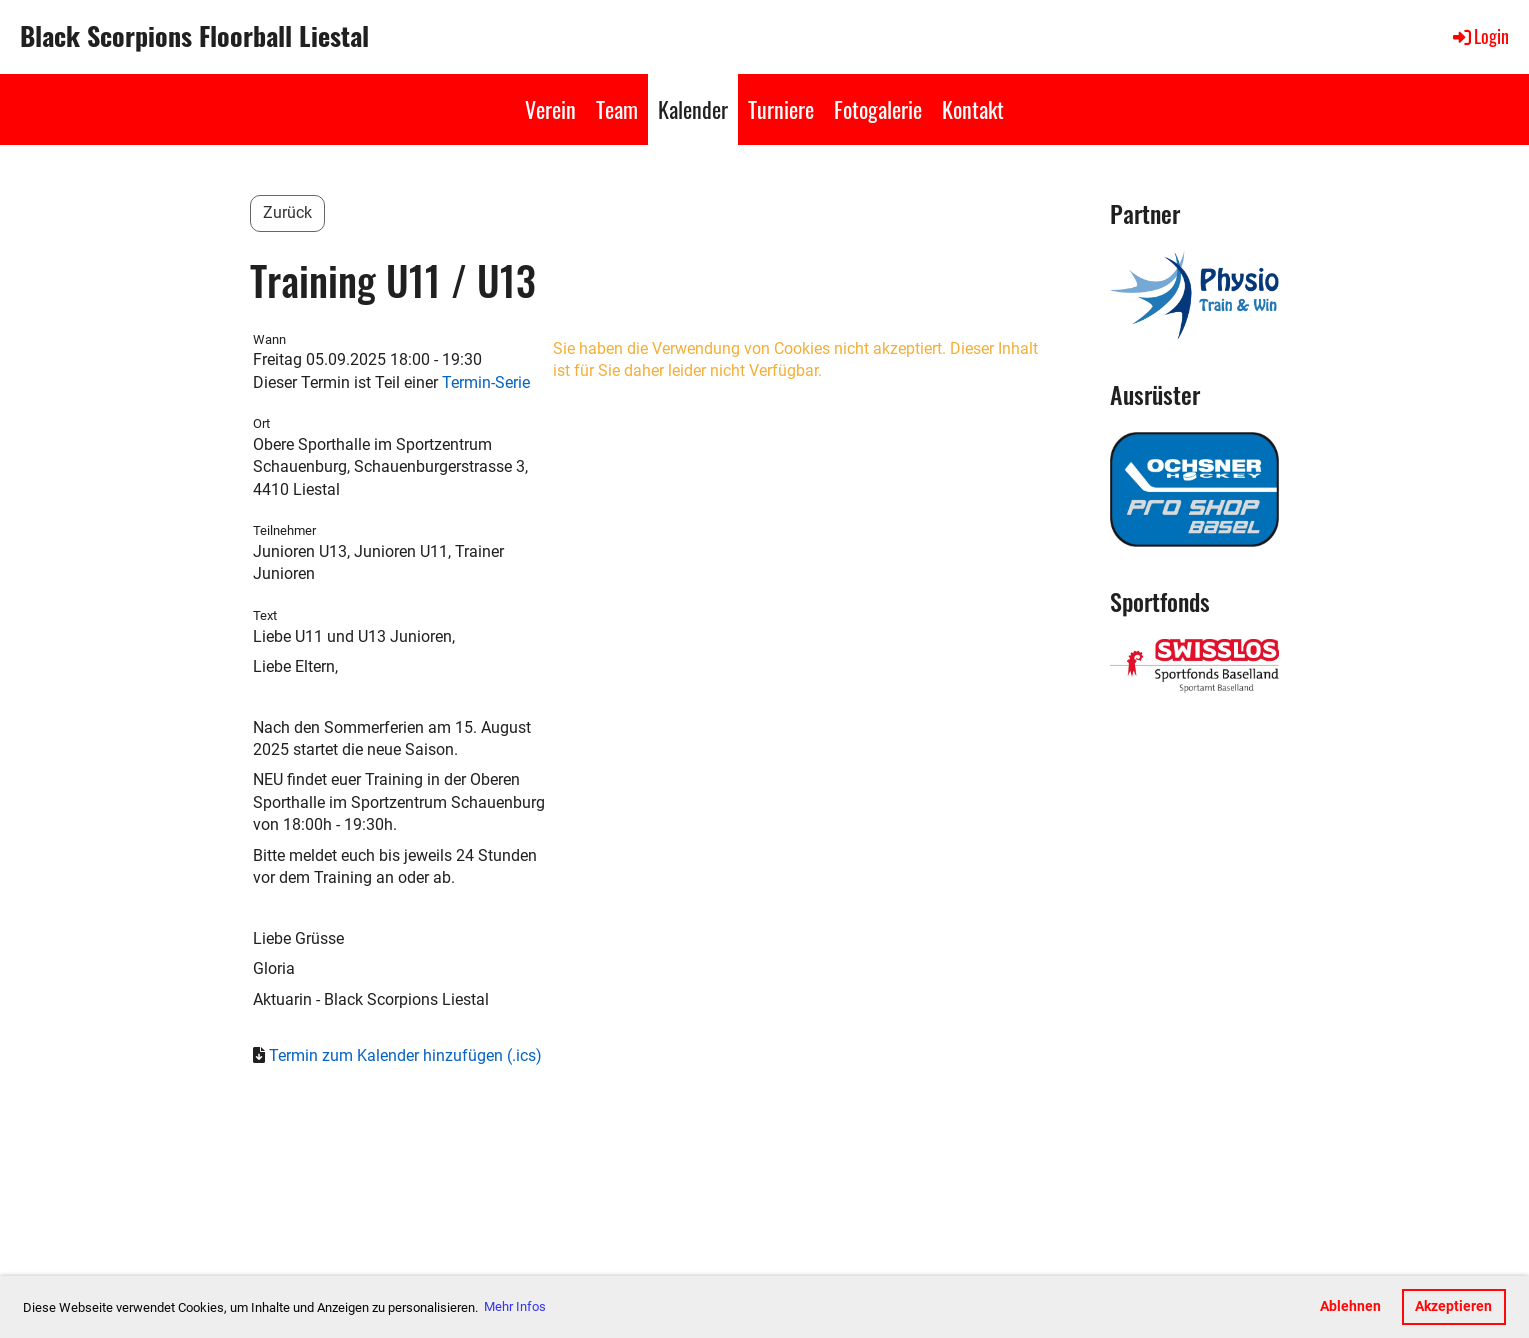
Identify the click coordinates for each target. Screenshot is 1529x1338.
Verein (550, 109)
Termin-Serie (486, 382)
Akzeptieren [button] (1453, 1306)
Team (617, 109)
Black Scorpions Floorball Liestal (194, 36)
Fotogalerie (878, 109)
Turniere (781, 109)
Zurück (287, 212)
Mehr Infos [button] (515, 1306)
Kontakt (973, 109)
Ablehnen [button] (1350, 1306)
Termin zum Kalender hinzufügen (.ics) (405, 1055)
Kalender (693, 109)
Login (1479, 36)
